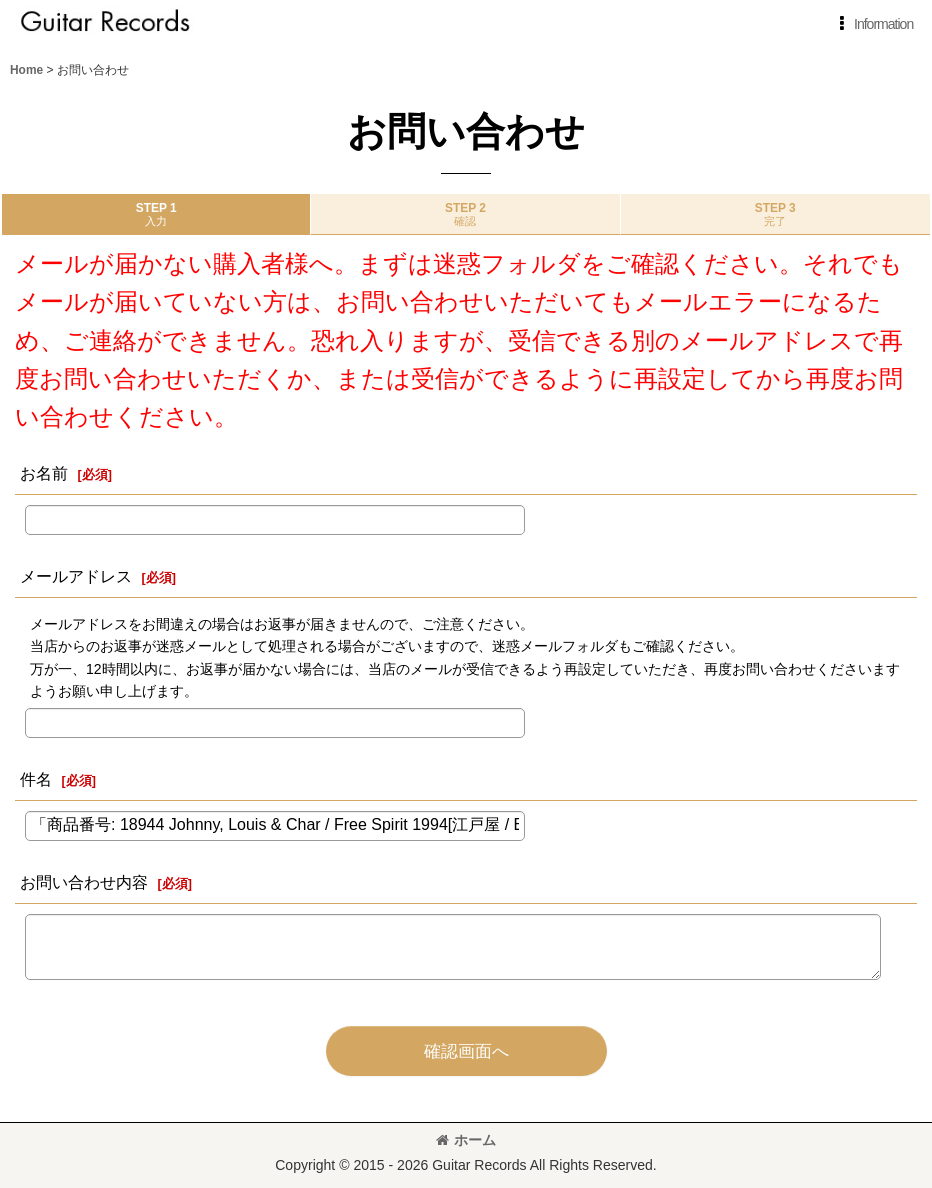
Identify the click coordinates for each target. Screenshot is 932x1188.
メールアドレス (76, 576)
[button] (872, 24)
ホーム (466, 1140)
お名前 (44, 473)
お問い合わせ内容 (84, 882)
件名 (36, 779)
